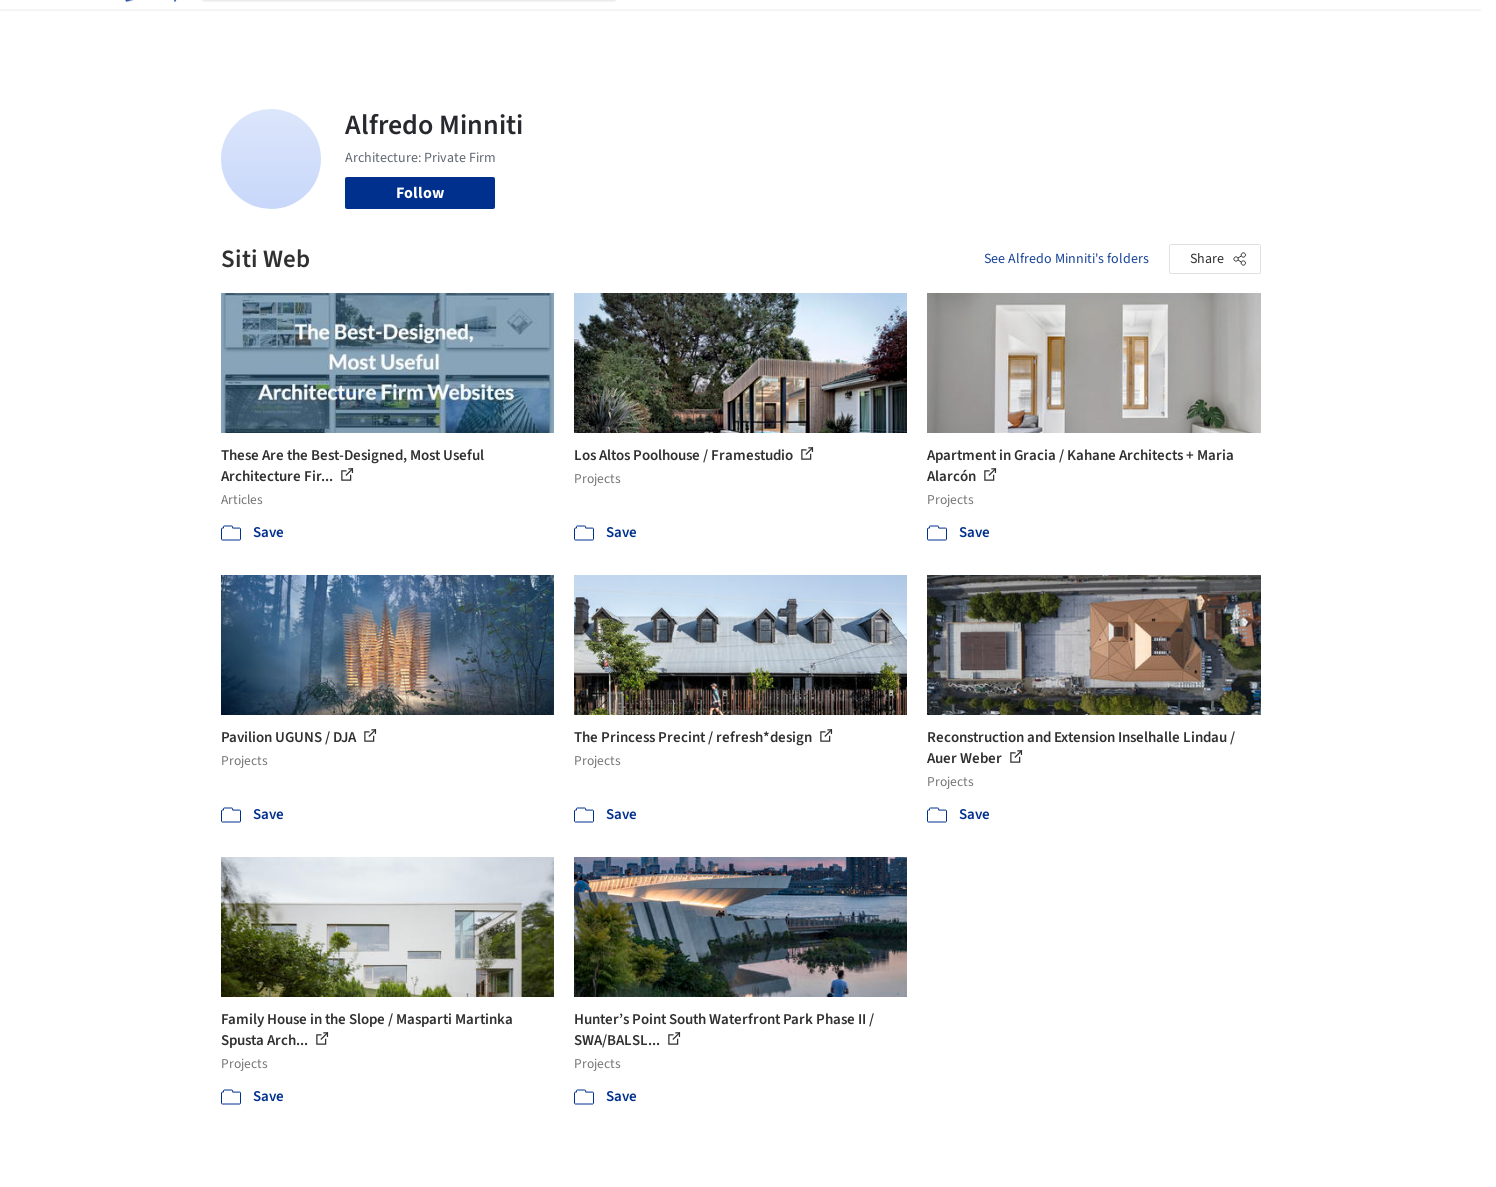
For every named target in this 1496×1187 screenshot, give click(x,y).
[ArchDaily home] (149, 28)
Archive (1082, 28)
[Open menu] (1349, 28)
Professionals (941, 28)
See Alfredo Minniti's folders (1066, 259)
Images (733, 28)
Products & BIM (826, 28)
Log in (1183, 28)
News (1022, 28)
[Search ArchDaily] (425, 28)
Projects (665, 28)
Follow (420, 193)
